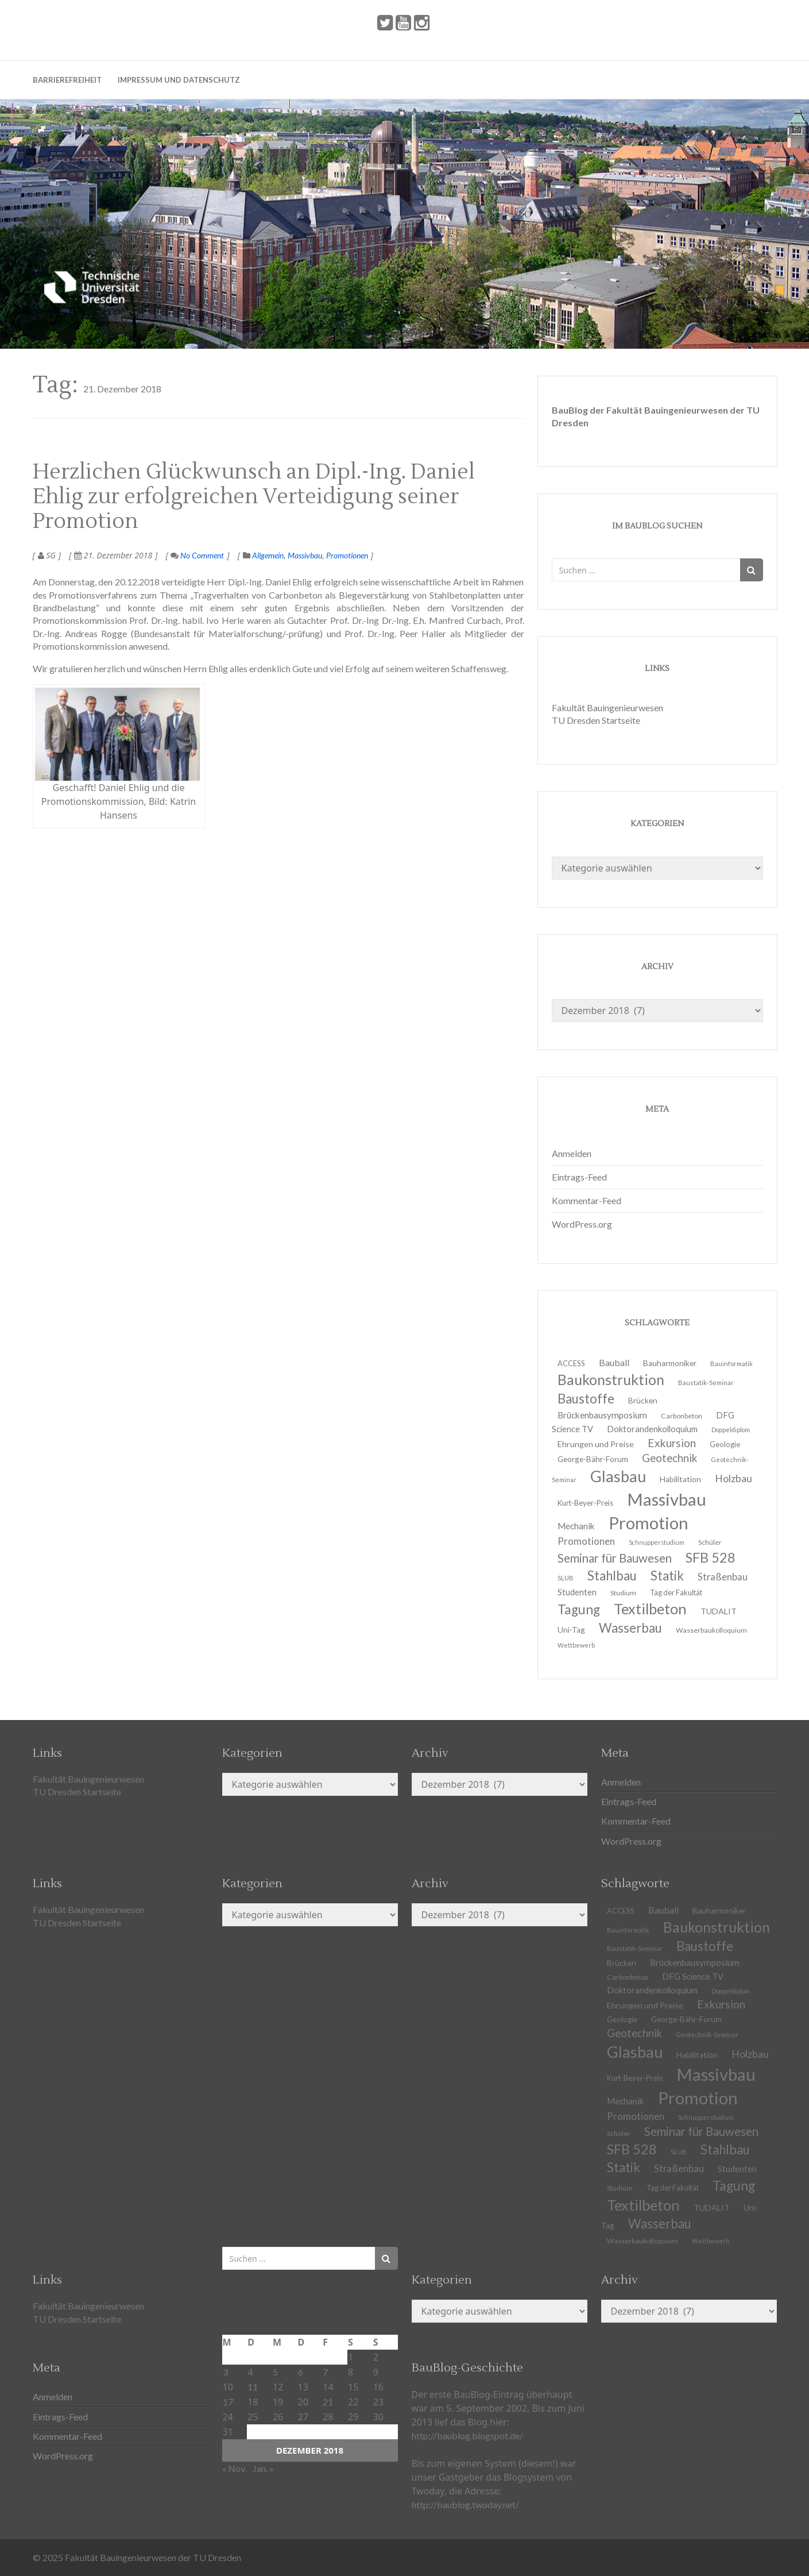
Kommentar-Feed (586, 1200)
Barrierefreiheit (67, 79)
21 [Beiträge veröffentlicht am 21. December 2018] (328, 2401)
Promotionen (347, 555)
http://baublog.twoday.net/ (465, 2504)
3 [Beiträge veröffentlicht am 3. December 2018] (225, 2371)
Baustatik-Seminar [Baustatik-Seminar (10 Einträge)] (706, 1382)
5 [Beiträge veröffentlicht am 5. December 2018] (275, 2371)
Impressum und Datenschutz (179, 79)
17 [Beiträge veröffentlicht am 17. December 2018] (228, 2401)
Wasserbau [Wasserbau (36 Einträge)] (630, 1628)
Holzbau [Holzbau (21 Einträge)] (733, 1478)
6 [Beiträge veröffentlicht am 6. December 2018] (300, 2371)
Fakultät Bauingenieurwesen (607, 707)
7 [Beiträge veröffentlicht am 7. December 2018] (325, 2371)
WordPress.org (582, 1223)
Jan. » (263, 2468)
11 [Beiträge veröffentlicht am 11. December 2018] (252, 2386)
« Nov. (234, 2468)
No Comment (197, 555)
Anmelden (571, 1153)
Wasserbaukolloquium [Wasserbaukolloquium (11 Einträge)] (711, 1630)
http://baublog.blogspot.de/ (467, 2435)
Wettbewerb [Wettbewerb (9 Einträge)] (576, 1645)
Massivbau (305, 555)
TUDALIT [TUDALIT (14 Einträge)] (712, 2207)
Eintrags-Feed (579, 1176)
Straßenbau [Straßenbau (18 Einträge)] (723, 1576)
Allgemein (268, 555)
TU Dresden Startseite (596, 720)
